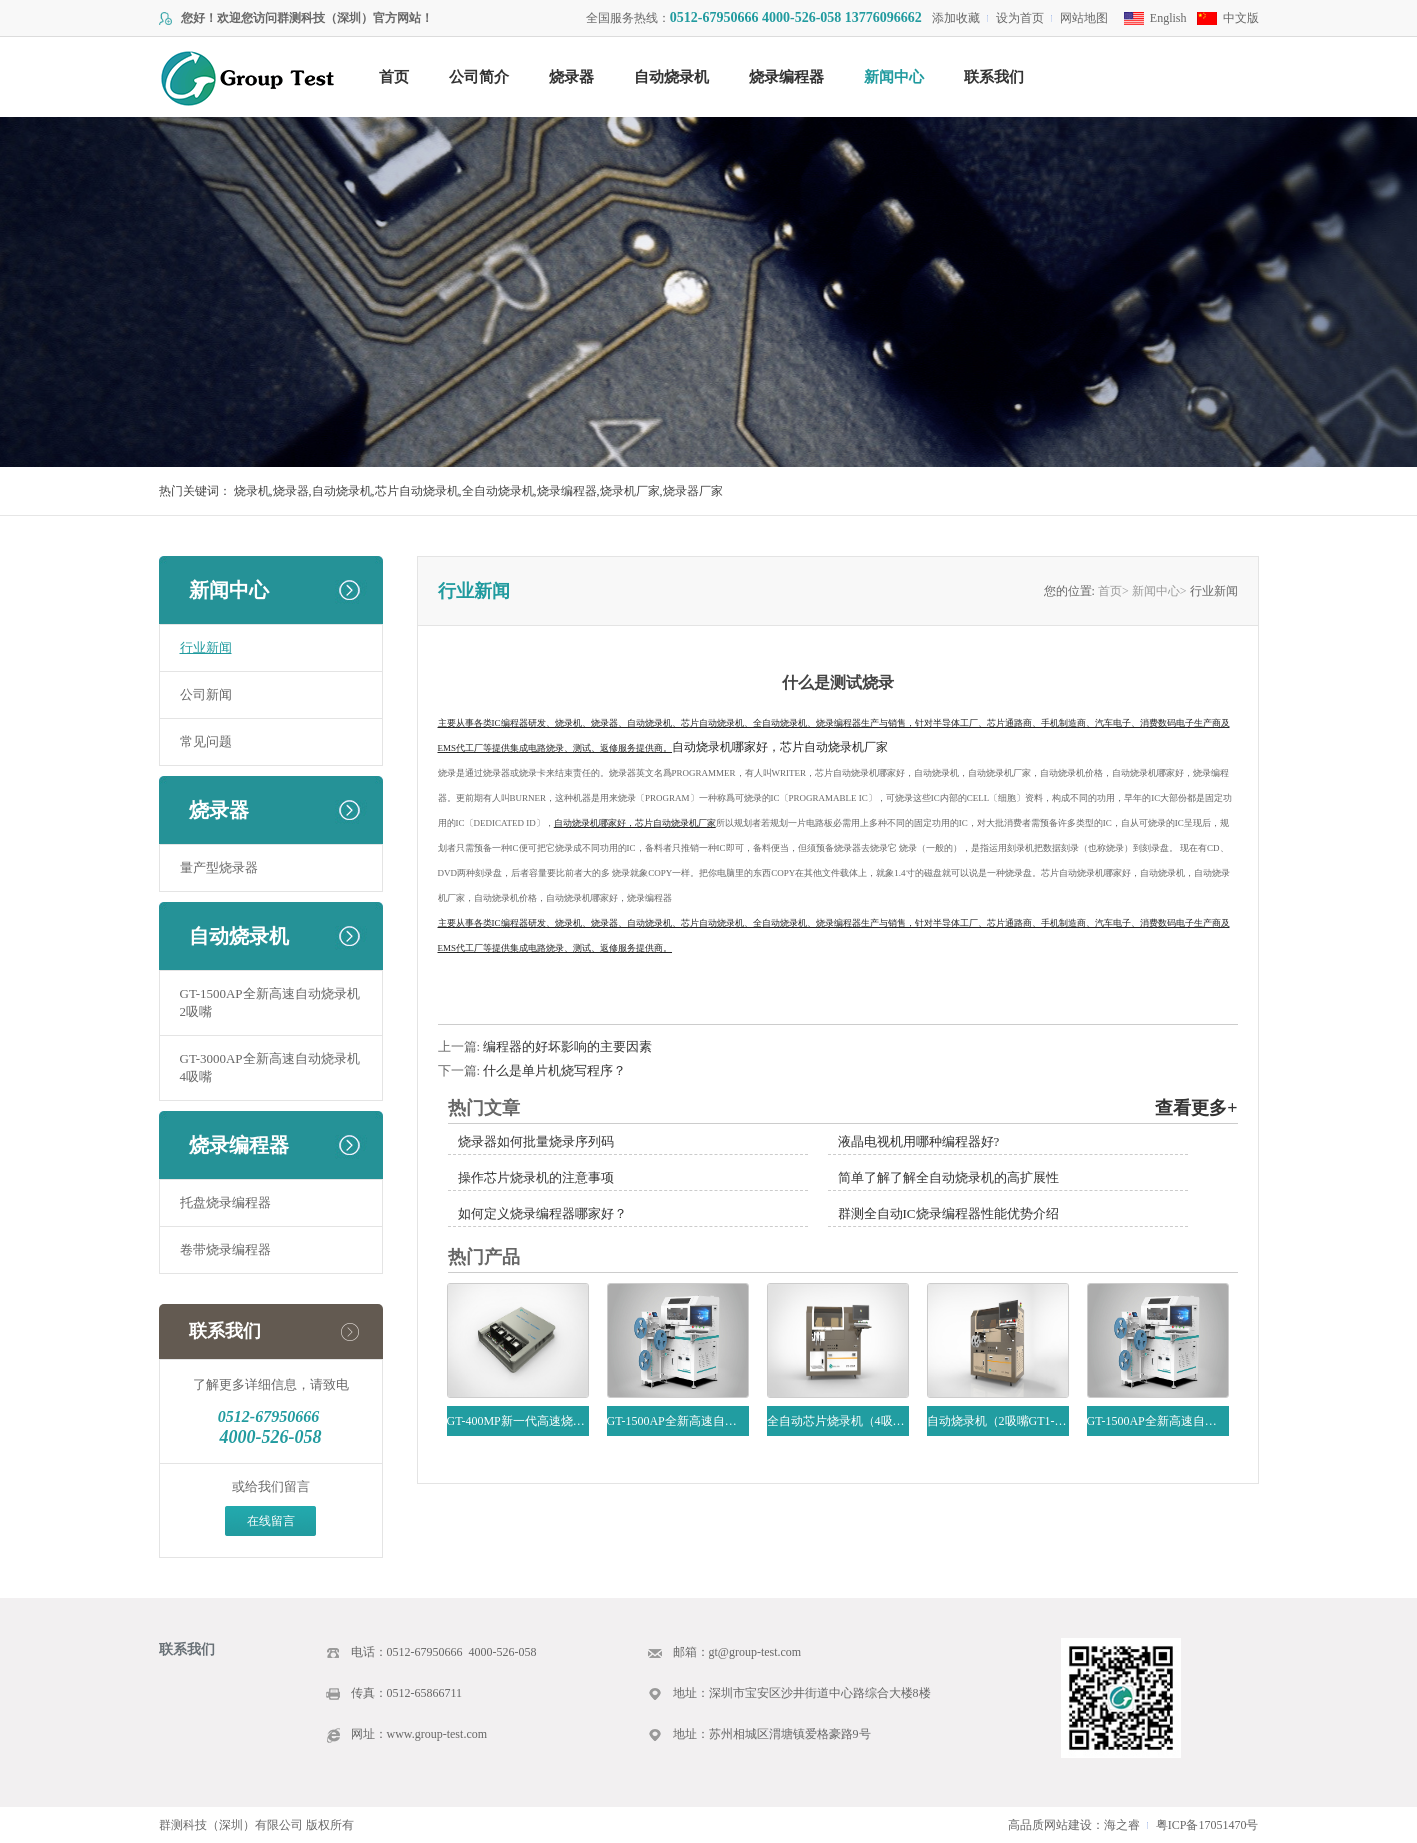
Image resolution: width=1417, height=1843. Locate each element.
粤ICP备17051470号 (1207, 1825)
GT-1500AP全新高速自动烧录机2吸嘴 (270, 1002)
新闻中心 (894, 77)
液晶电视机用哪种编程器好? (919, 1141)
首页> (1113, 591)
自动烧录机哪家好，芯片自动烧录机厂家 (780, 747)
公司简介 (479, 77)
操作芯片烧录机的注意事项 (536, 1177)
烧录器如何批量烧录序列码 (536, 1141)
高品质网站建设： (1056, 1825)
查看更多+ (1196, 1108)
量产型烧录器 (219, 867)
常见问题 (206, 741)
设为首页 (1020, 18)
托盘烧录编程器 (225, 1202)
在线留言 (271, 1521)
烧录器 (571, 77)
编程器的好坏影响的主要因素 (567, 1046)
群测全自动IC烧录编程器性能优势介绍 (948, 1213)
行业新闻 (206, 647)
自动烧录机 (671, 77)
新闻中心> (1159, 591)
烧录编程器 (786, 77)
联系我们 (994, 77)
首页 (394, 77)
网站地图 (1084, 18)
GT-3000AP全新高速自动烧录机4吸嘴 (270, 1067)
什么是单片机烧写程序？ (554, 1070)
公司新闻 (206, 694)
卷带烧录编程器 (225, 1249)
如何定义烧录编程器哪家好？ (542, 1213)
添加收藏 (956, 18)
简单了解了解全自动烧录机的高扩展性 (948, 1177)
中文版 (1241, 18)
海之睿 (1122, 1825)
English (1168, 18)
